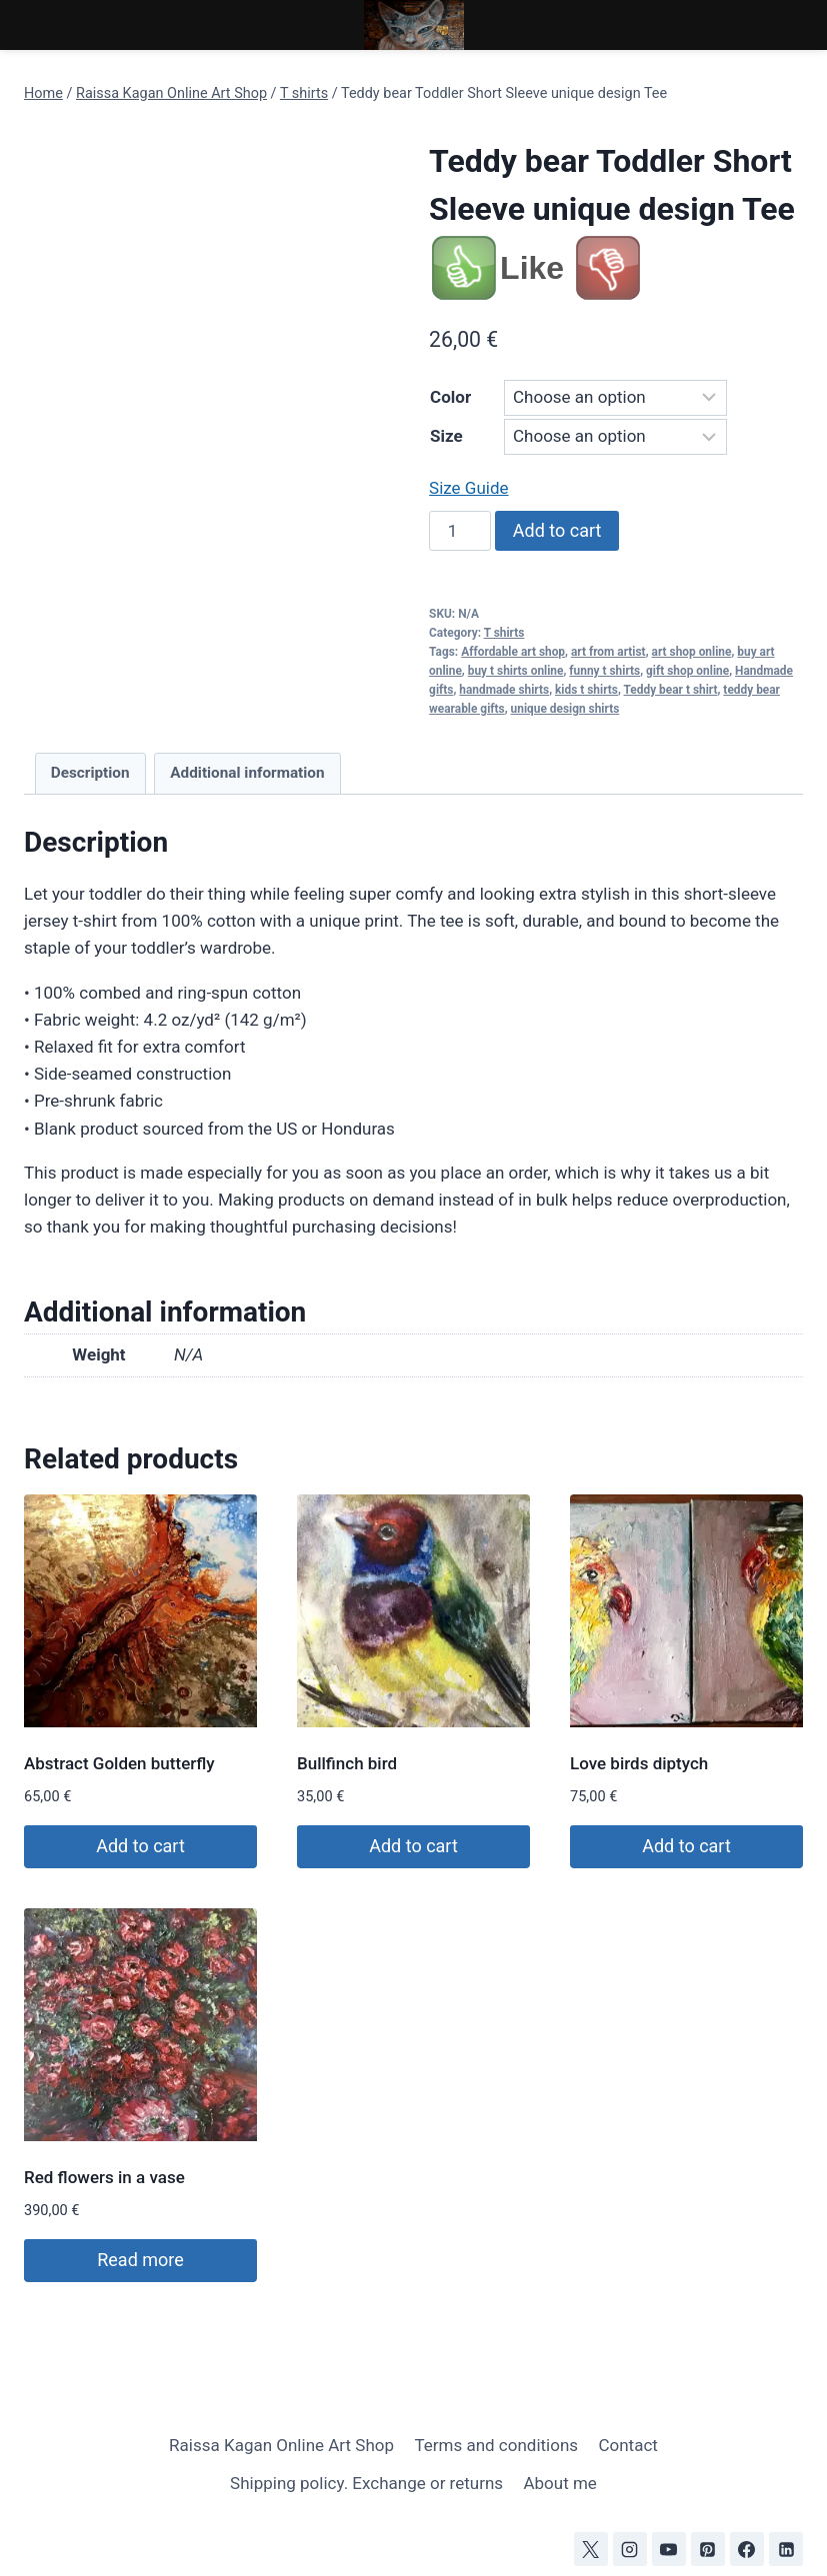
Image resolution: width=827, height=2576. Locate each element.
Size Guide (468, 488)
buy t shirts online (516, 671)
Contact (627, 2445)
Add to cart (557, 530)
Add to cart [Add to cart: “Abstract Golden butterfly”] (140, 1845)
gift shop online (687, 671)
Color (450, 397)
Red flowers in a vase (104, 2177)
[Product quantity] (460, 531)
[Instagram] (630, 2549)
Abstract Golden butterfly (119, 1763)
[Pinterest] (708, 2549)
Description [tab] (90, 773)
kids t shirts (586, 690)
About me (559, 2483)
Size (446, 436)
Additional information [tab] (247, 773)
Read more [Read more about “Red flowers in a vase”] (140, 2259)
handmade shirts (504, 690)
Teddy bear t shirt (671, 690)
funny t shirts (604, 671)
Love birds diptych (639, 1763)
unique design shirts (565, 709)
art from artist (608, 652)
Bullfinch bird (347, 1763)
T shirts (504, 633)
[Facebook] (747, 2549)
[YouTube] (669, 2549)
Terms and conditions (496, 2445)
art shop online (692, 652)
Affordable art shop (513, 652)
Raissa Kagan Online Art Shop (281, 2445)
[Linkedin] (786, 2549)
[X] (591, 2549)
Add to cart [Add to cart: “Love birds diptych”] (686, 1845)
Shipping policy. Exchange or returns (366, 2483)
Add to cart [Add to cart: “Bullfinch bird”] (413, 1845)
